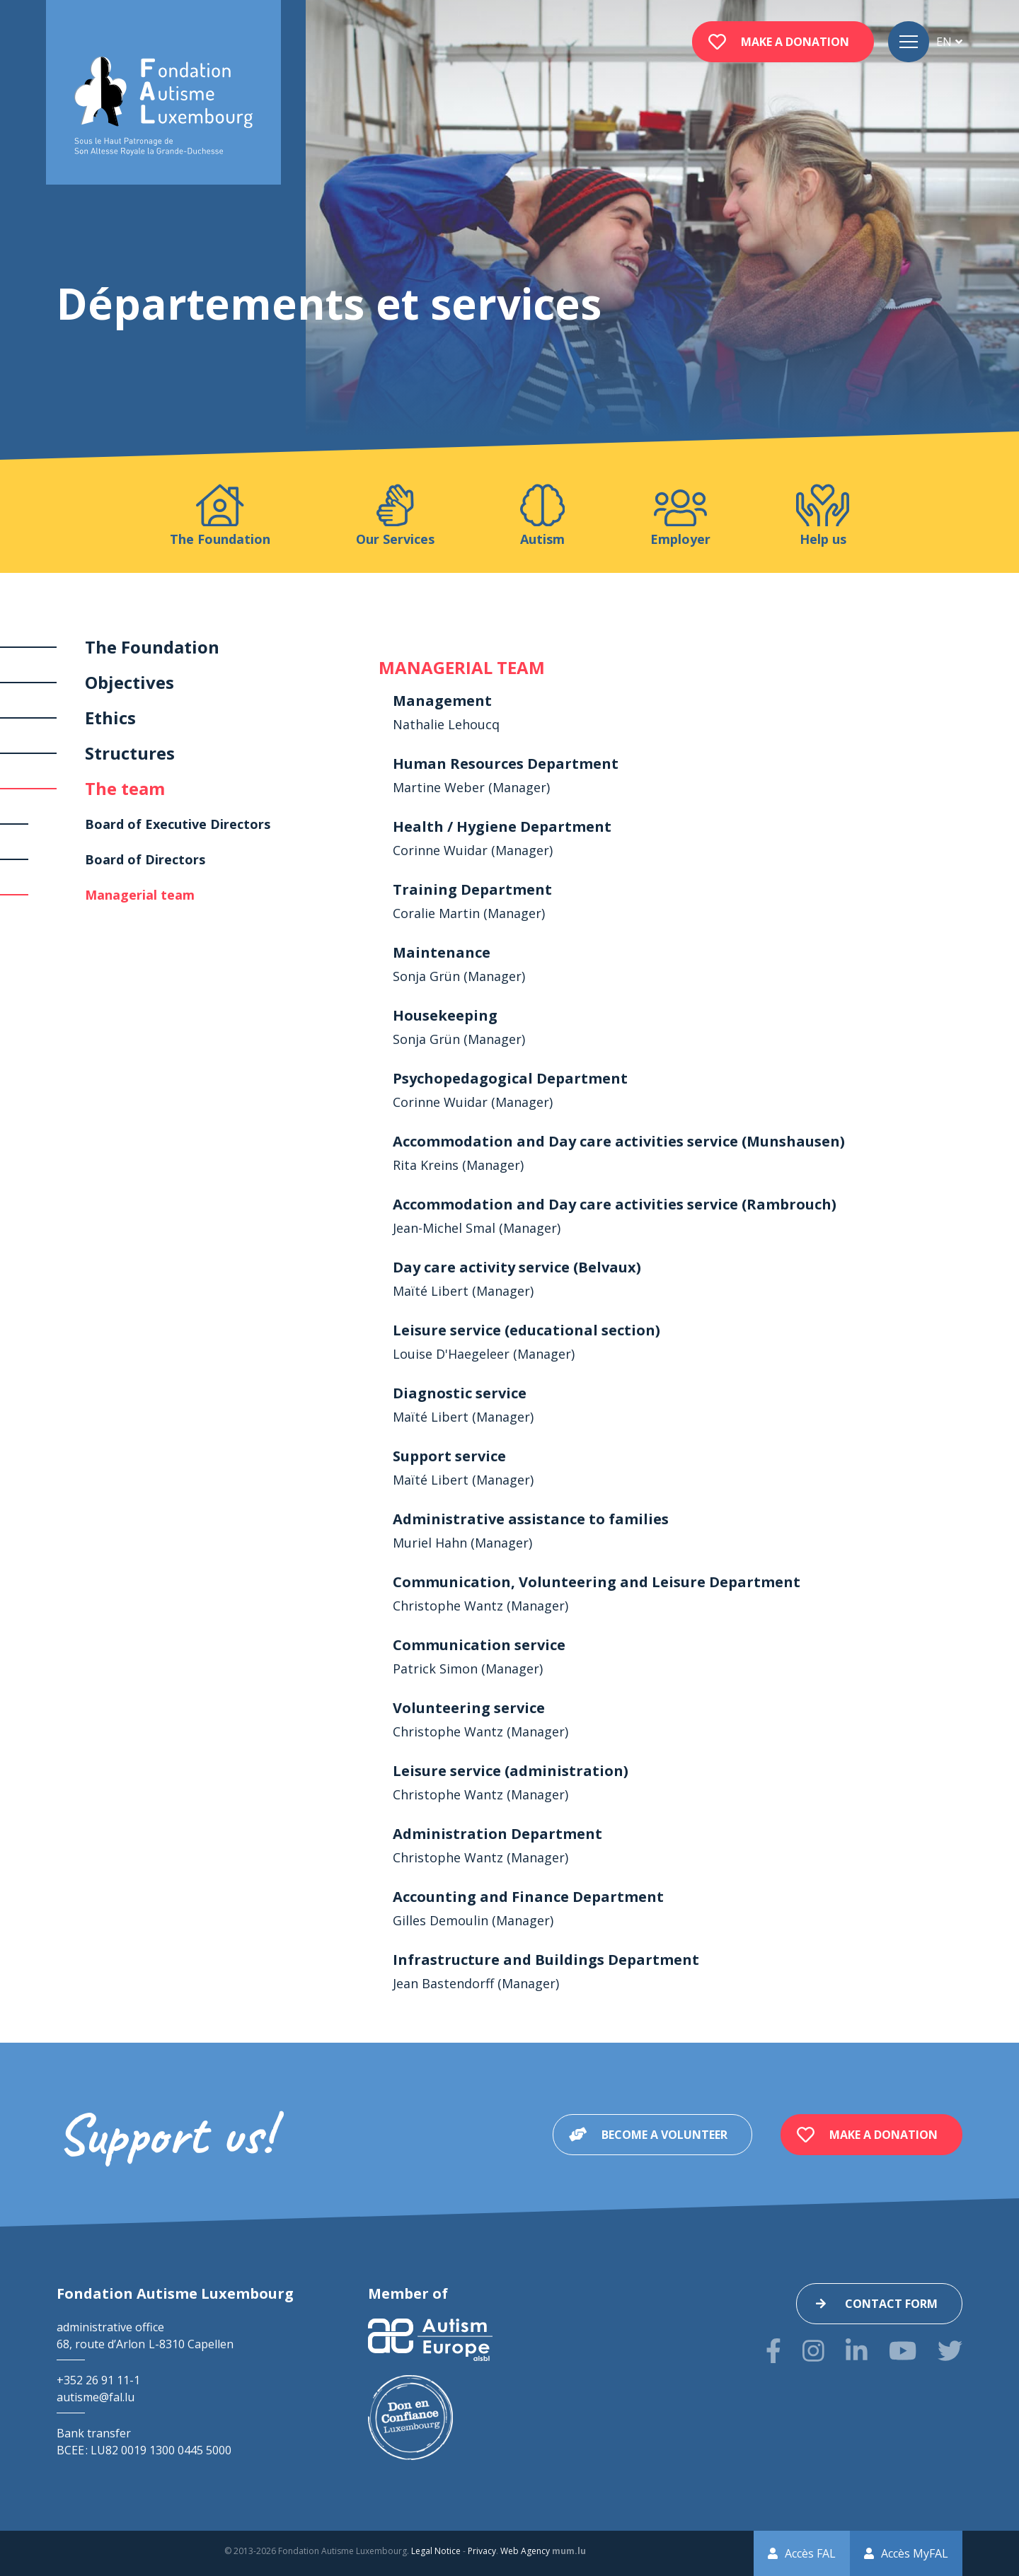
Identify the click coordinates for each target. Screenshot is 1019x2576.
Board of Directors (145, 859)
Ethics (110, 717)
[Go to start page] (163, 106)
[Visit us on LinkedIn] (857, 2350)
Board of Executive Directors (177, 824)
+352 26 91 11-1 (98, 2380)
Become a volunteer (664, 2134)
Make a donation (795, 42)
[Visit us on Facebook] (773, 2350)
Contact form (891, 2303)
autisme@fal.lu (95, 2397)
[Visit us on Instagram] (813, 2350)
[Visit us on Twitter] (950, 2350)
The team (125, 788)
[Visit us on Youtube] (902, 2350)
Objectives (129, 682)
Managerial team (140, 894)
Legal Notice (436, 2551)
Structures (130, 753)
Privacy (482, 2551)
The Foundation (152, 646)
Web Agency (525, 2551)
